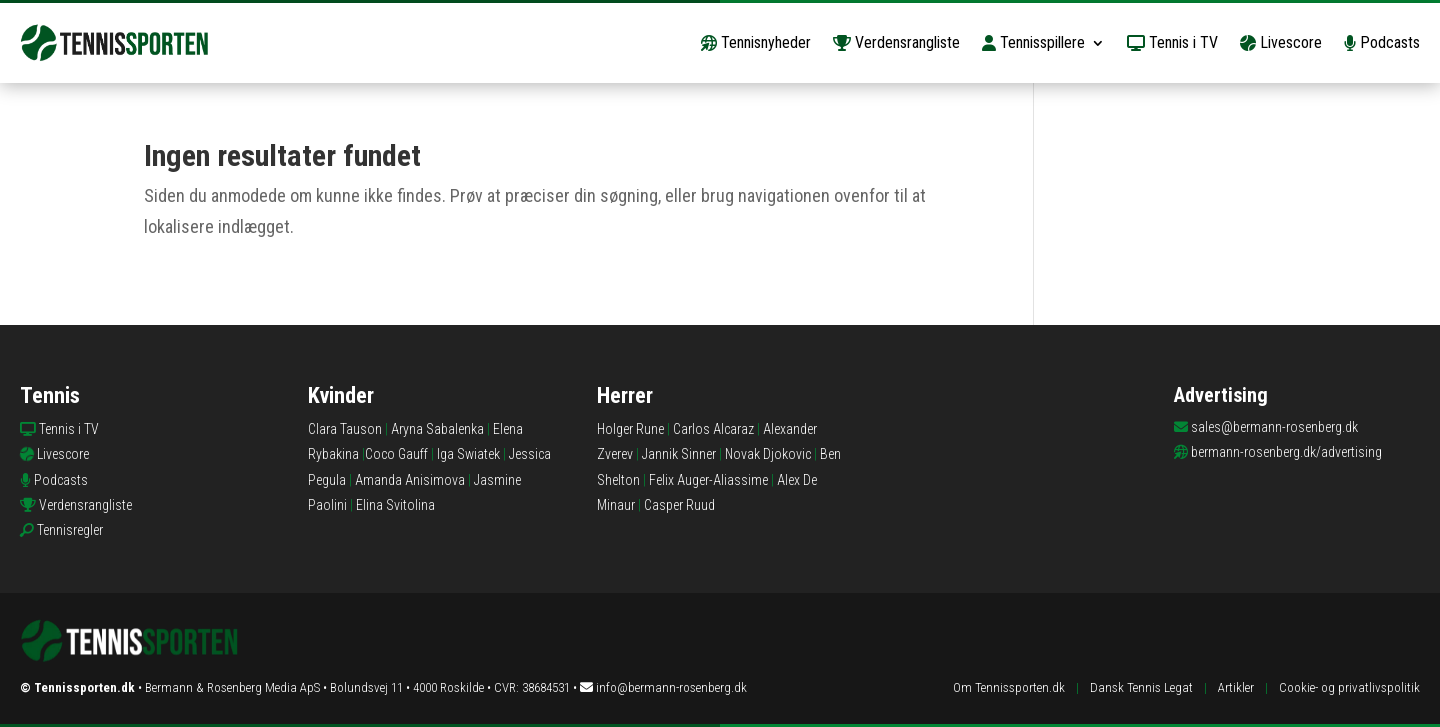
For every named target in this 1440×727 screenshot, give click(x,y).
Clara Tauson (345, 429)
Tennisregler (70, 530)
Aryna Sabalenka (437, 429)
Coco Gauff (396, 454)
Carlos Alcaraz (713, 429)
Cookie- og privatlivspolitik (1349, 687)
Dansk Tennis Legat (1141, 687)
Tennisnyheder (756, 42)
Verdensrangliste (896, 42)
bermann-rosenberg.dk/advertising (1286, 452)
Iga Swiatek (468, 454)
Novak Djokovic (768, 454)
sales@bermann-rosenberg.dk (1274, 427)
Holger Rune (630, 429)
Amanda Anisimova (410, 480)
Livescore (1281, 42)
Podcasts (1382, 42)
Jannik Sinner (679, 454)
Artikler (1236, 687)
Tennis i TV (1172, 42)
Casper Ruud (679, 505)
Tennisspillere (1033, 42)
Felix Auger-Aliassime (708, 480)
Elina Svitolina (395, 505)
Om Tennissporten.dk (1009, 687)
